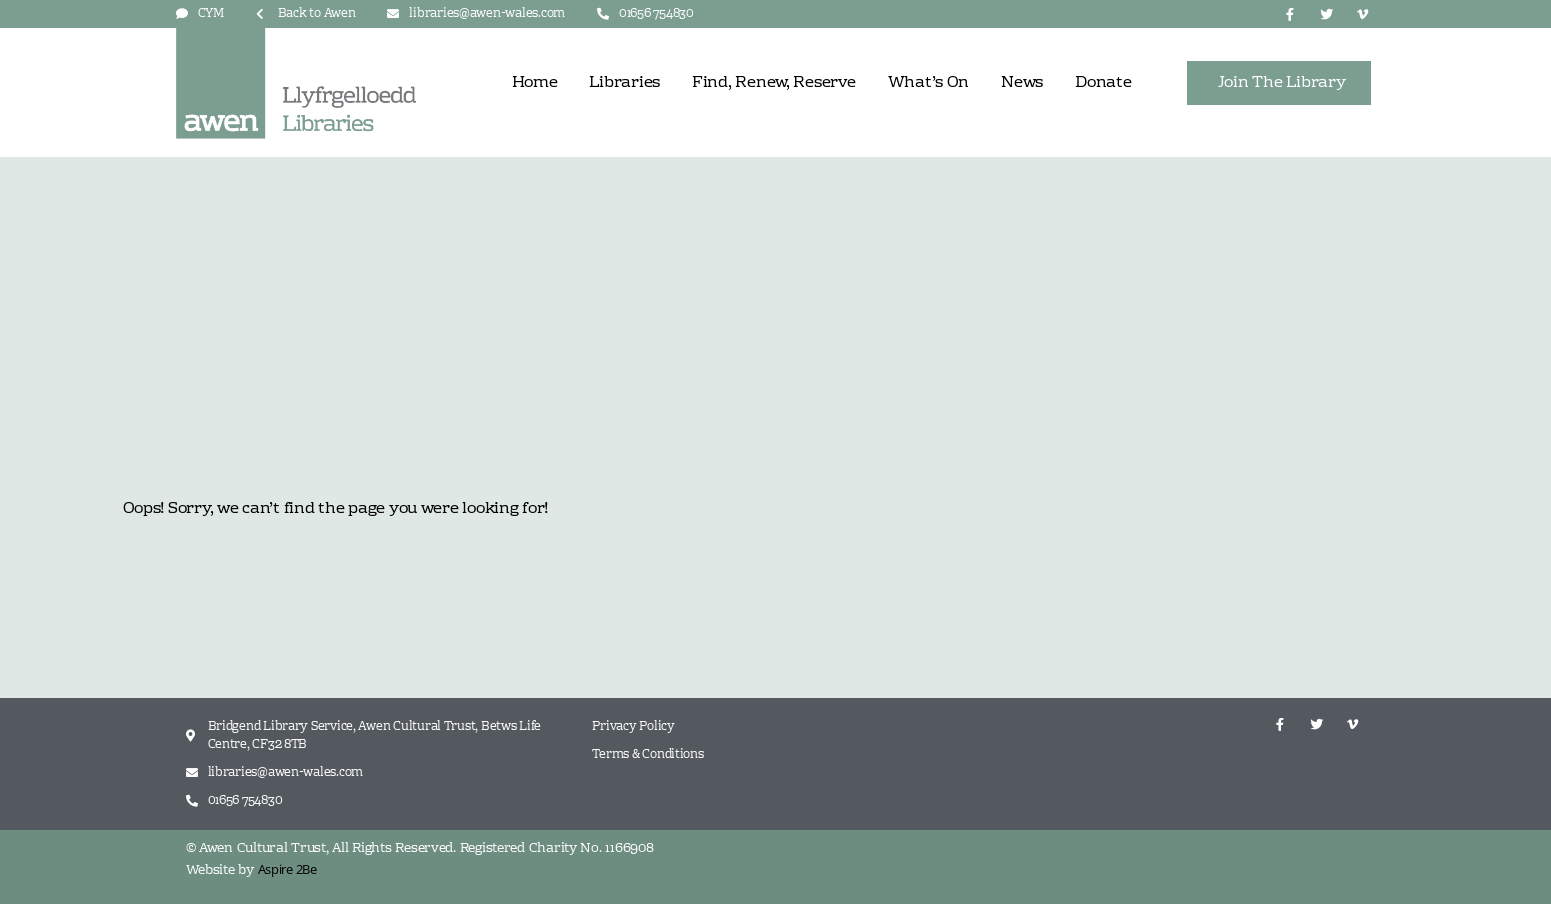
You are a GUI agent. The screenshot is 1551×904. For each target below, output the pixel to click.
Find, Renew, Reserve (774, 83)
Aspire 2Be (287, 869)
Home (535, 83)
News (1022, 83)
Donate (1103, 83)
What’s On (929, 83)
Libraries (624, 83)
